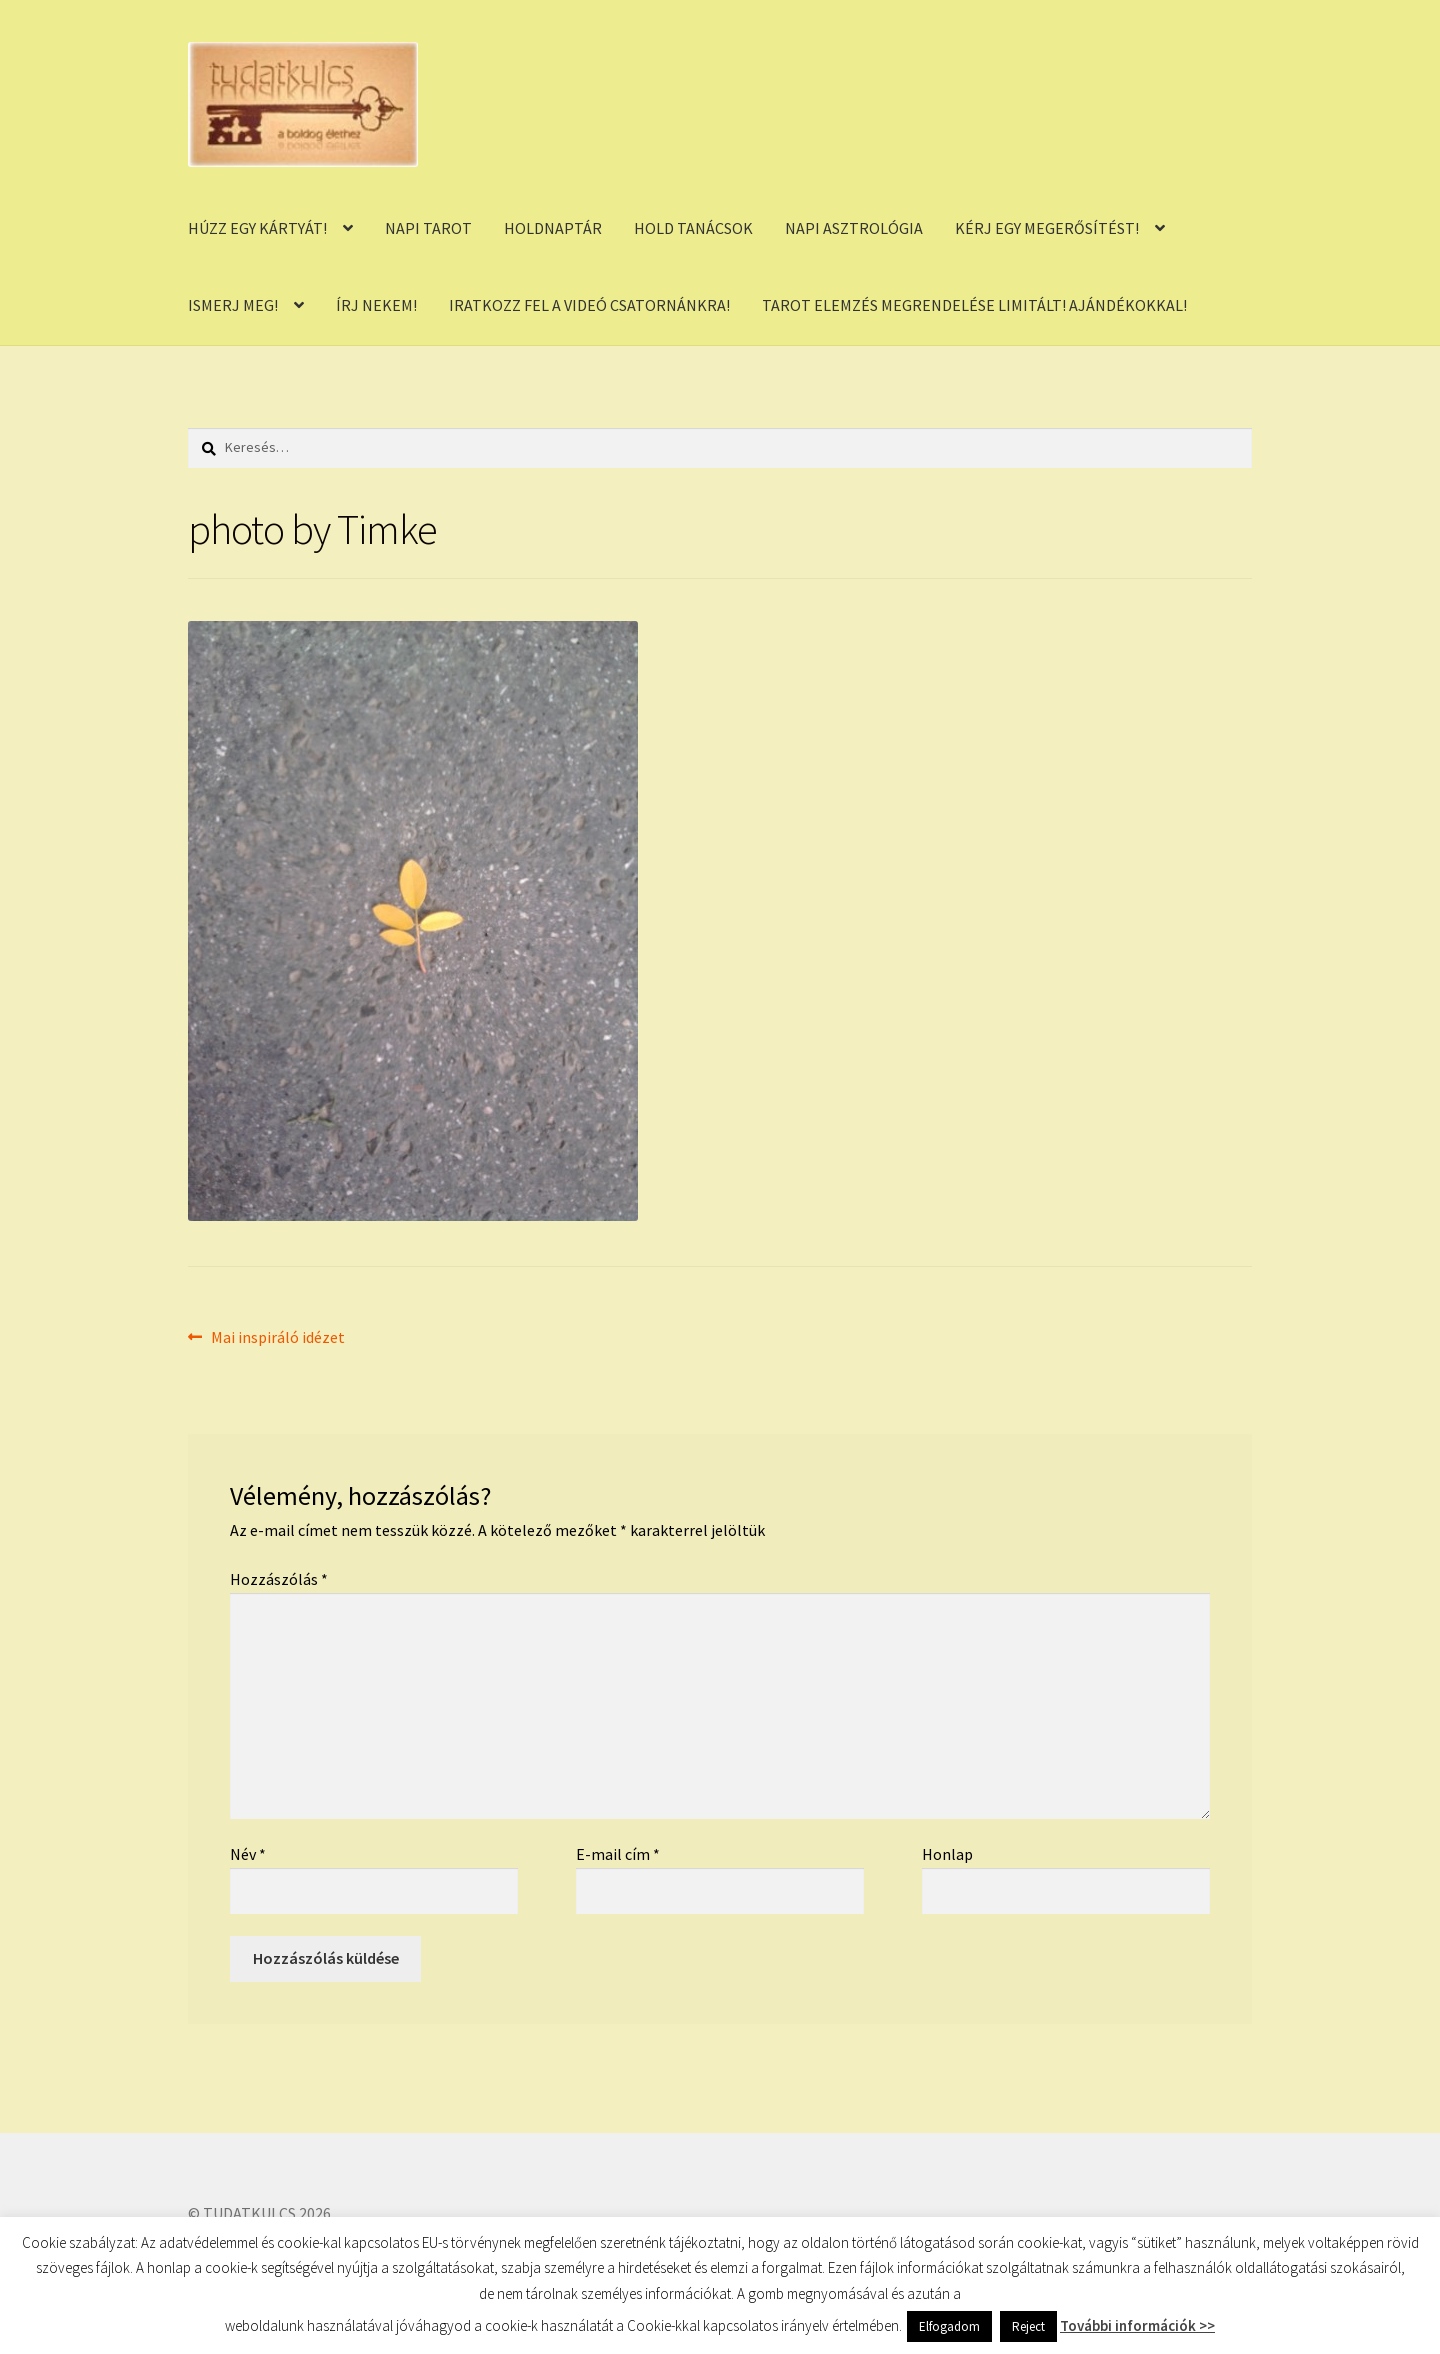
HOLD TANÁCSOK (693, 228)
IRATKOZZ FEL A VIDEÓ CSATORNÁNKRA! (589, 305)
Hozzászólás (279, 1579)
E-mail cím (618, 1854)
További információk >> (1137, 2325)
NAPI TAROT (428, 228)
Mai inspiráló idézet (277, 1338)
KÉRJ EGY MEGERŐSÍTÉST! (1047, 228)
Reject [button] (1028, 2326)
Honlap (947, 1854)
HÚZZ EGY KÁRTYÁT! (257, 228)
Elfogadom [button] (949, 2326)
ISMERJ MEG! (233, 305)
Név (248, 1854)
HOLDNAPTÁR (553, 228)
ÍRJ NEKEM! (376, 305)
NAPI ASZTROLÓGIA (854, 228)
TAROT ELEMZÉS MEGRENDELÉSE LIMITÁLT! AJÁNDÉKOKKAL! (974, 305)
